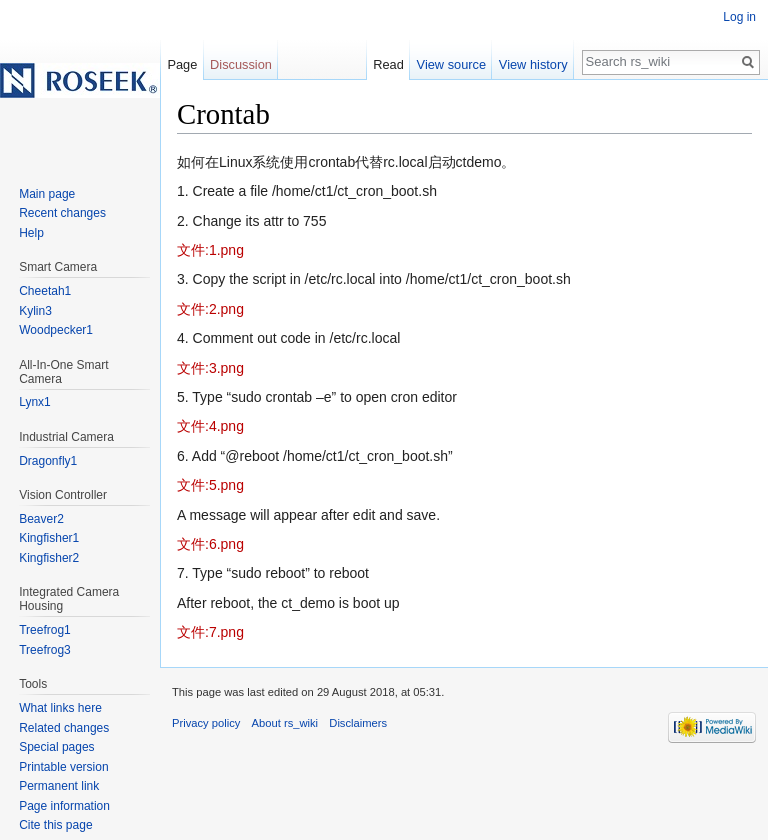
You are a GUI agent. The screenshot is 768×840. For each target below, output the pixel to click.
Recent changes (62, 213)
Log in (739, 17)
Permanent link (59, 786)
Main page (47, 194)
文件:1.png (210, 250)
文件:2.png (210, 309)
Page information (64, 806)
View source (451, 64)
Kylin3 (35, 311)
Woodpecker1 (56, 330)
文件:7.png (210, 632)
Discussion (241, 64)
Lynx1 (35, 402)
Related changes (64, 728)
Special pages (56, 747)
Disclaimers (358, 723)
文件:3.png (210, 368)
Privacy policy (206, 723)
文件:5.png (210, 485)
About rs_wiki (285, 723)
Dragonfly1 (48, 461)
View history (533, 64)
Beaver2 (41, 519)
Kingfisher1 (49, 538)
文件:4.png (210, 426)
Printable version (63, 767)
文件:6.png (210, 544)
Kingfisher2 (49, 558)
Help (31, 233)
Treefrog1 (45, 630)
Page (182, 64)
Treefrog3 (45, 650)
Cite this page (55, 825)
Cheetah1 (45, 291)
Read (388, 64)
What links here (60, 708)
